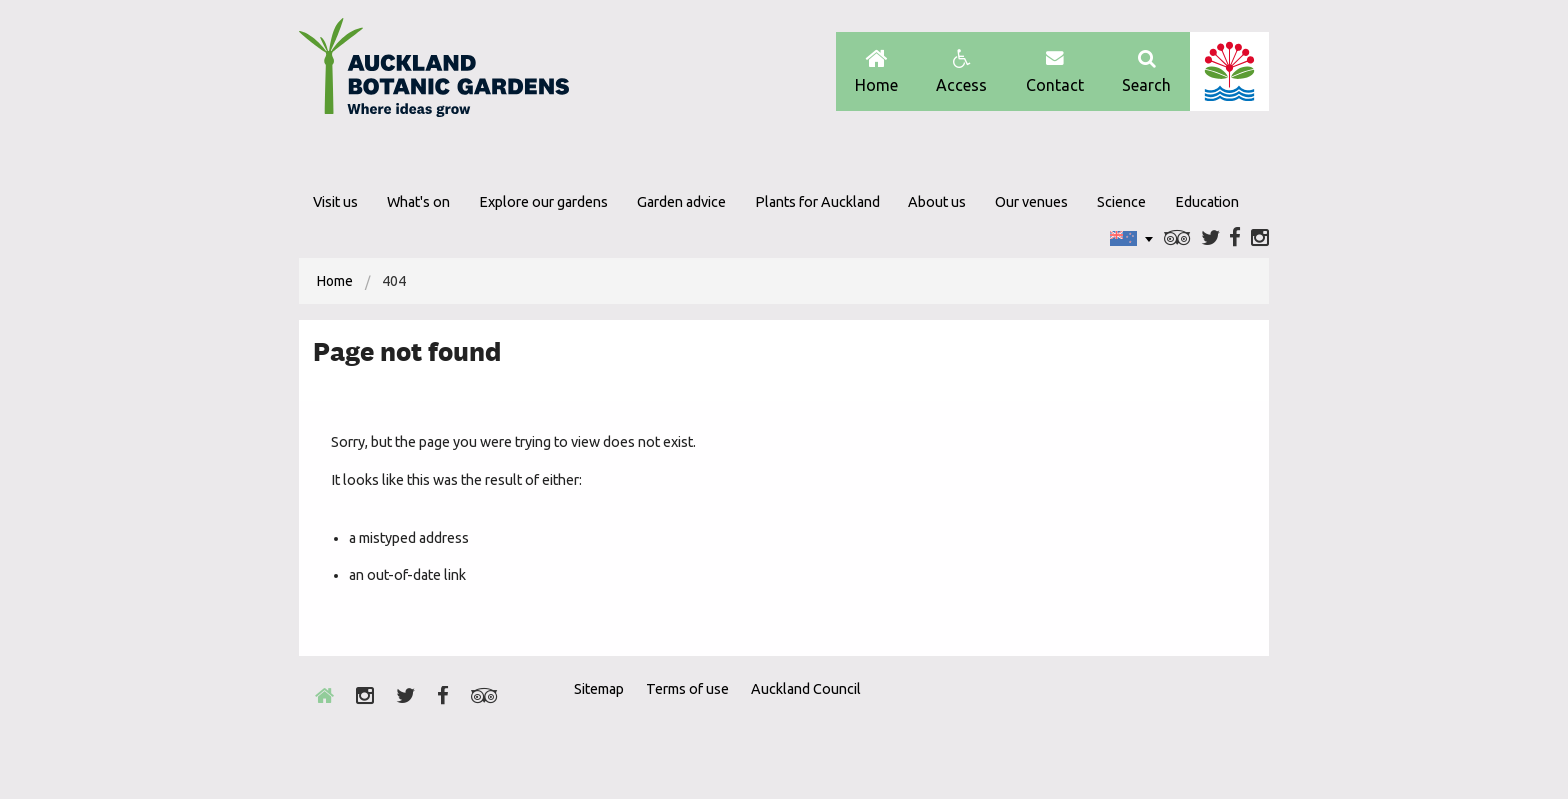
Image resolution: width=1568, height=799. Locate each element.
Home (876, 71)
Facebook (1235, 238)
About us (937, 202)
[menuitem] (335, 281)
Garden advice (681, 202)
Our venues (1031, 202)
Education (1207, 202)
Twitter (1210, 238)
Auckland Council (1229, 71)
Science (1121, 202)
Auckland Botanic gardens (434, 73)
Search (1146, 71)
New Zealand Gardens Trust (1229, 725)
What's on (418, 202)
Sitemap (599, 689)
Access (961, 71)
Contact (1055, 71)
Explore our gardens (543, 202)
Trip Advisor (1177, 238)
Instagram (1260, 238)
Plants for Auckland (817, 202)
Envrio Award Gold (1126, 725)
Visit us (335, 202)
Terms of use (687, 689)
